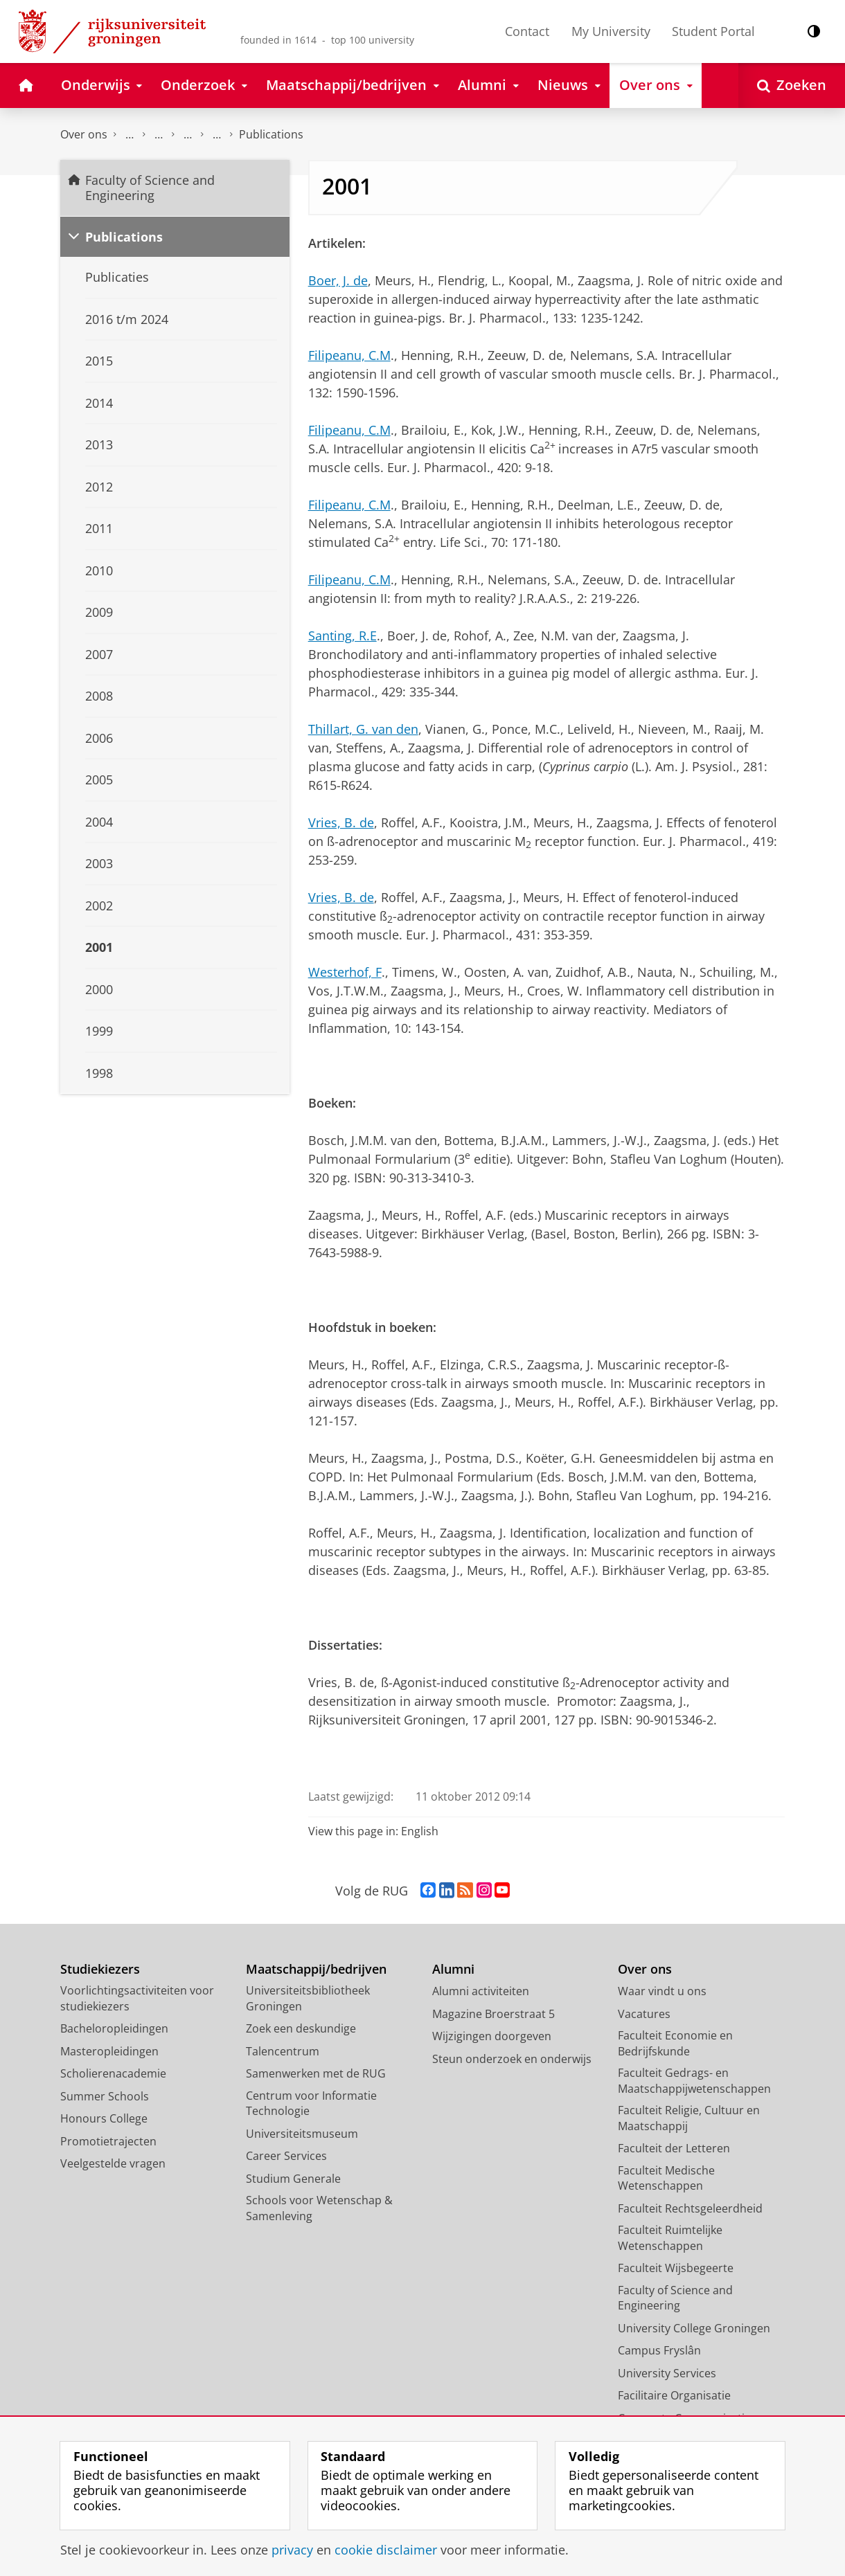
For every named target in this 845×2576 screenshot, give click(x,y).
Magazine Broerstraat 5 (493, 2013)
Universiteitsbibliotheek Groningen (308, 1998)
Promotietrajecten (108, 2141)
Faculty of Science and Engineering (129, 135)
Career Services (286, 2155)
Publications (124, 236)
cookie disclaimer (386, 2549)
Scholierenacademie (113, 2073)
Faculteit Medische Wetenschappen (666, 2178)
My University (610, 31)
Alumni (453, 1969)
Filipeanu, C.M (349, 355)
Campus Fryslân (659, 2350)
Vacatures (644, 2013)
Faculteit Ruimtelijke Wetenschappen (670, 2237)
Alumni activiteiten (480, 1991)
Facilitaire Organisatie (674, 2395)
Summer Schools (104, 2096)
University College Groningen (694, 2328)
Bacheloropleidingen (114, 2028)
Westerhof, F (345, 972)
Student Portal (713, 31)
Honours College (104, 2118)
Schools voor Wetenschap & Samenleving (319, 2208)
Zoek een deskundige (301, 2028)
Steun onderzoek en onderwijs (512, 2058)
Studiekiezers (100, 1969)
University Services (667, 2373)
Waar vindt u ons (662, 1991)
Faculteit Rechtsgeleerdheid (690, 2208)
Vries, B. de (341, 822)
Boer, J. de (338, 280)
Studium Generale (293, 2178)
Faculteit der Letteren (674, 2148)
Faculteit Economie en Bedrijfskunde (675, 2043)
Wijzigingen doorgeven (491, 2036)
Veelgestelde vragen (113, 2163)
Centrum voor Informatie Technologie (311, 2103)
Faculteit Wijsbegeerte (675, 2268)
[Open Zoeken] (791, 85)
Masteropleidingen (109, 2051)
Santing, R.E (342, 635)
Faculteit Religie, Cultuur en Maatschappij (689, 2118)
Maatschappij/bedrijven (316, 1969)
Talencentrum (282, 2051)
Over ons (83, 134)
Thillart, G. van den (363, 729)
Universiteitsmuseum (302, 2133)
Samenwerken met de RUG (316, 2073)
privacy (292, 2549)
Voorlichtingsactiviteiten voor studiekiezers (137, 1998)
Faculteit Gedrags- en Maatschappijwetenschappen (694, 2080)
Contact (527, 31)
